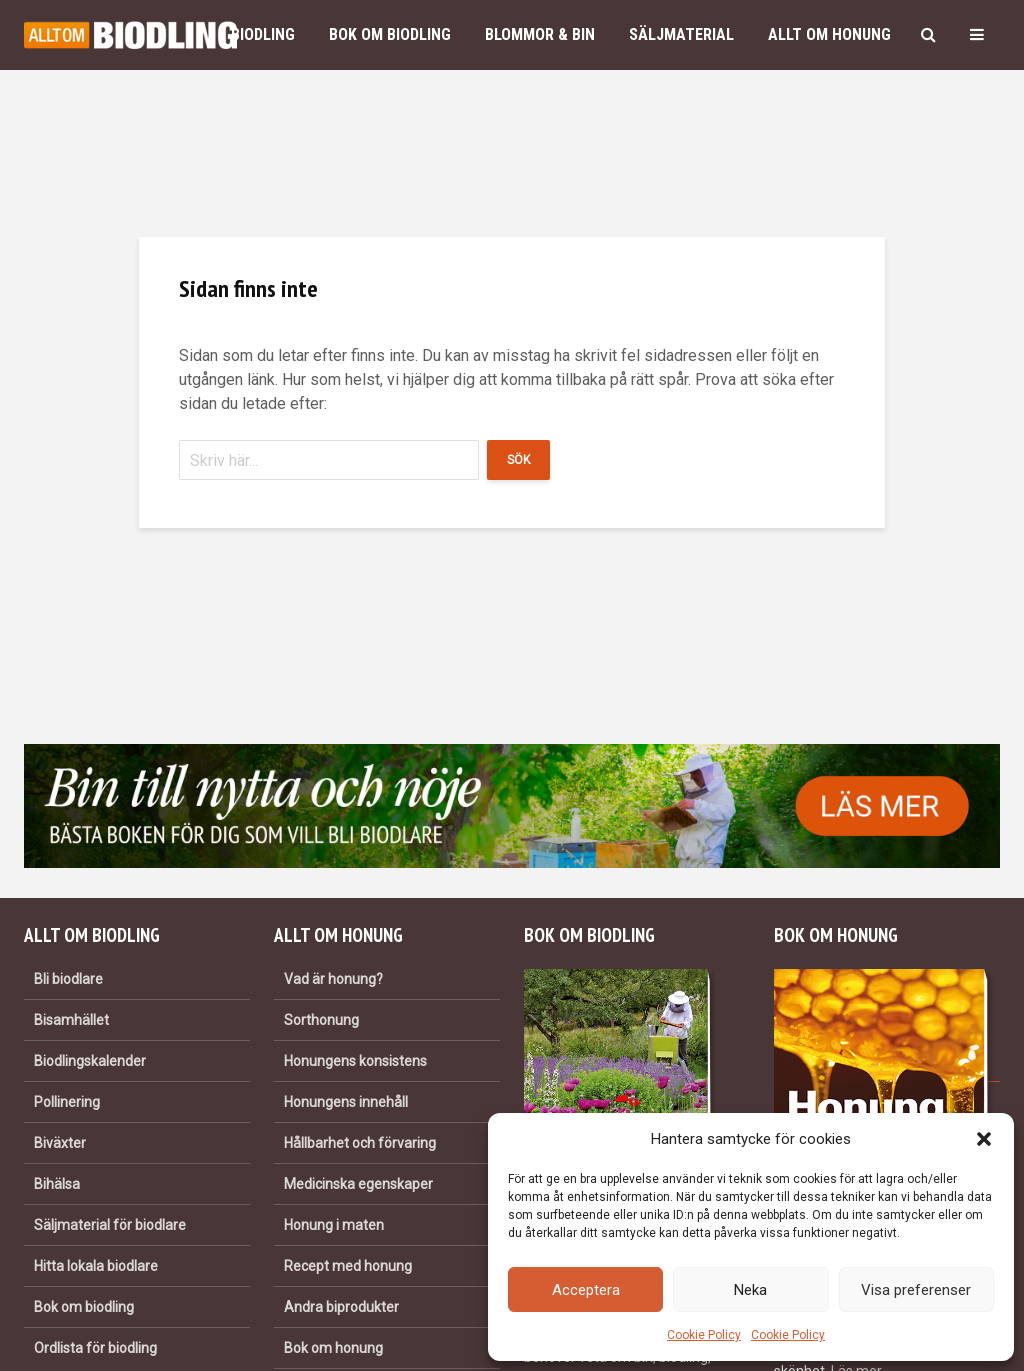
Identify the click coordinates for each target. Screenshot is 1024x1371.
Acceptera (586, 1290)
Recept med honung (348, 1266)
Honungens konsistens (355, 1061)
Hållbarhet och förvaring (360, 1143)
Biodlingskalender (90, 1061)
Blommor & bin (540, 34)
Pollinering (67, 1102)
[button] (984, 1139)
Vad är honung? (333, 979)
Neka (750, 1290)
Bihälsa (57, 1184)
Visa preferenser (916, 1290)
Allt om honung (829, 34)
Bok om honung (333, 1348)
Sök (518, 460)
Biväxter (60, 1143)
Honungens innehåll (346, 1102)
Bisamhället (71, 1020)
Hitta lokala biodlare (96, 1266)
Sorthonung (321, 1020)
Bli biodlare (68, 979)
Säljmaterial (681, 34)
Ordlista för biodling (95, 1348)
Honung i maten (334, 1225)
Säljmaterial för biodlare (110, 1225)
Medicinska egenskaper (358, 1184)
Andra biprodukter (341, 1307)
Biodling (263, 34)
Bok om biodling (390, 34)
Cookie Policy (704, 1335)
